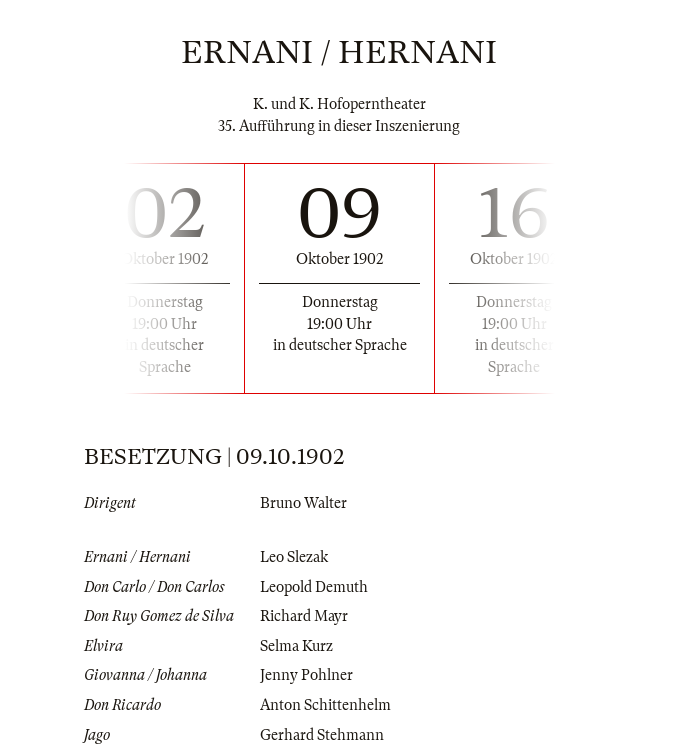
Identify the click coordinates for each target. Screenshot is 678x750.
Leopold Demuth (314, 587)
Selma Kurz (296, 646)
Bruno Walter (303, 503)
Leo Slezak (294, 557)
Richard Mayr (304, 616)
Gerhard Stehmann (322, 735)
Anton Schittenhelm (325, 705)
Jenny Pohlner (306, 675)
